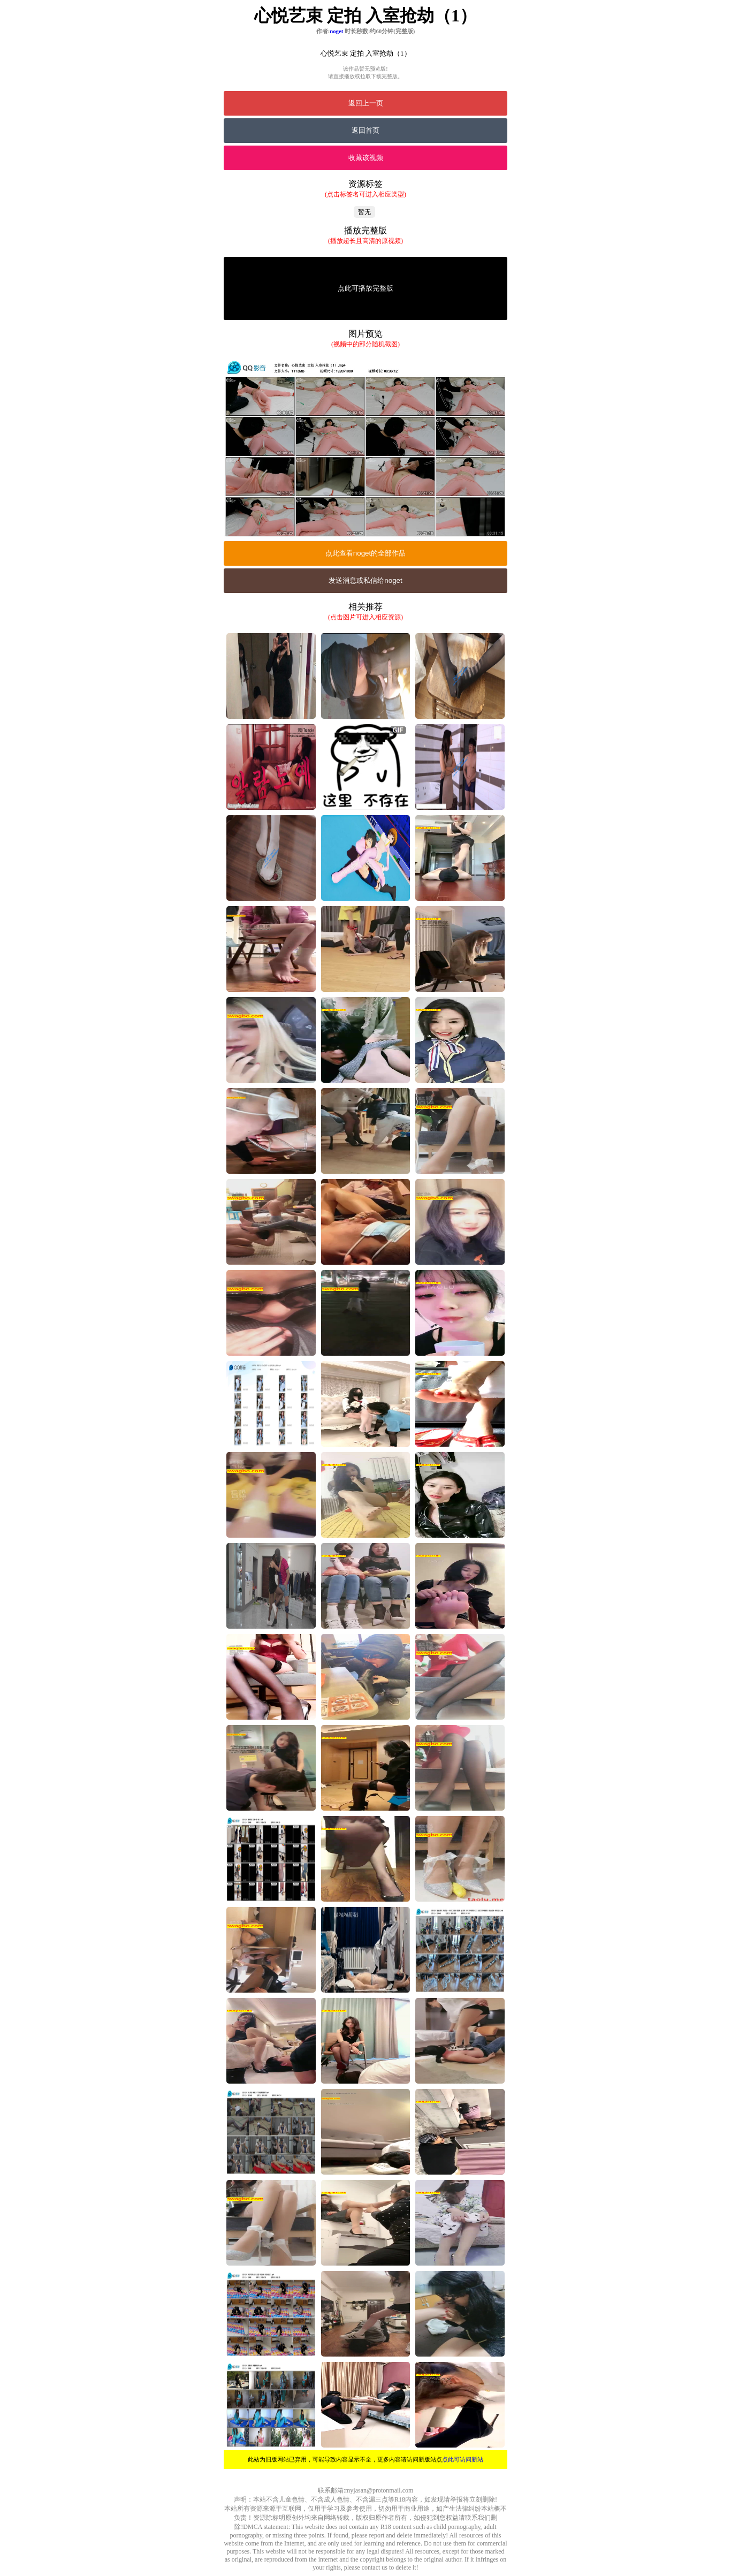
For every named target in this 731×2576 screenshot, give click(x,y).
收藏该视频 (365, 158)
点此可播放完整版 (365, 288)
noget (336, 31)
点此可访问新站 (462, 2459)
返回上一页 (365, 103)
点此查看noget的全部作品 (365, 553)
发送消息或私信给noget (365, 580)
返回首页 (365, 130)
